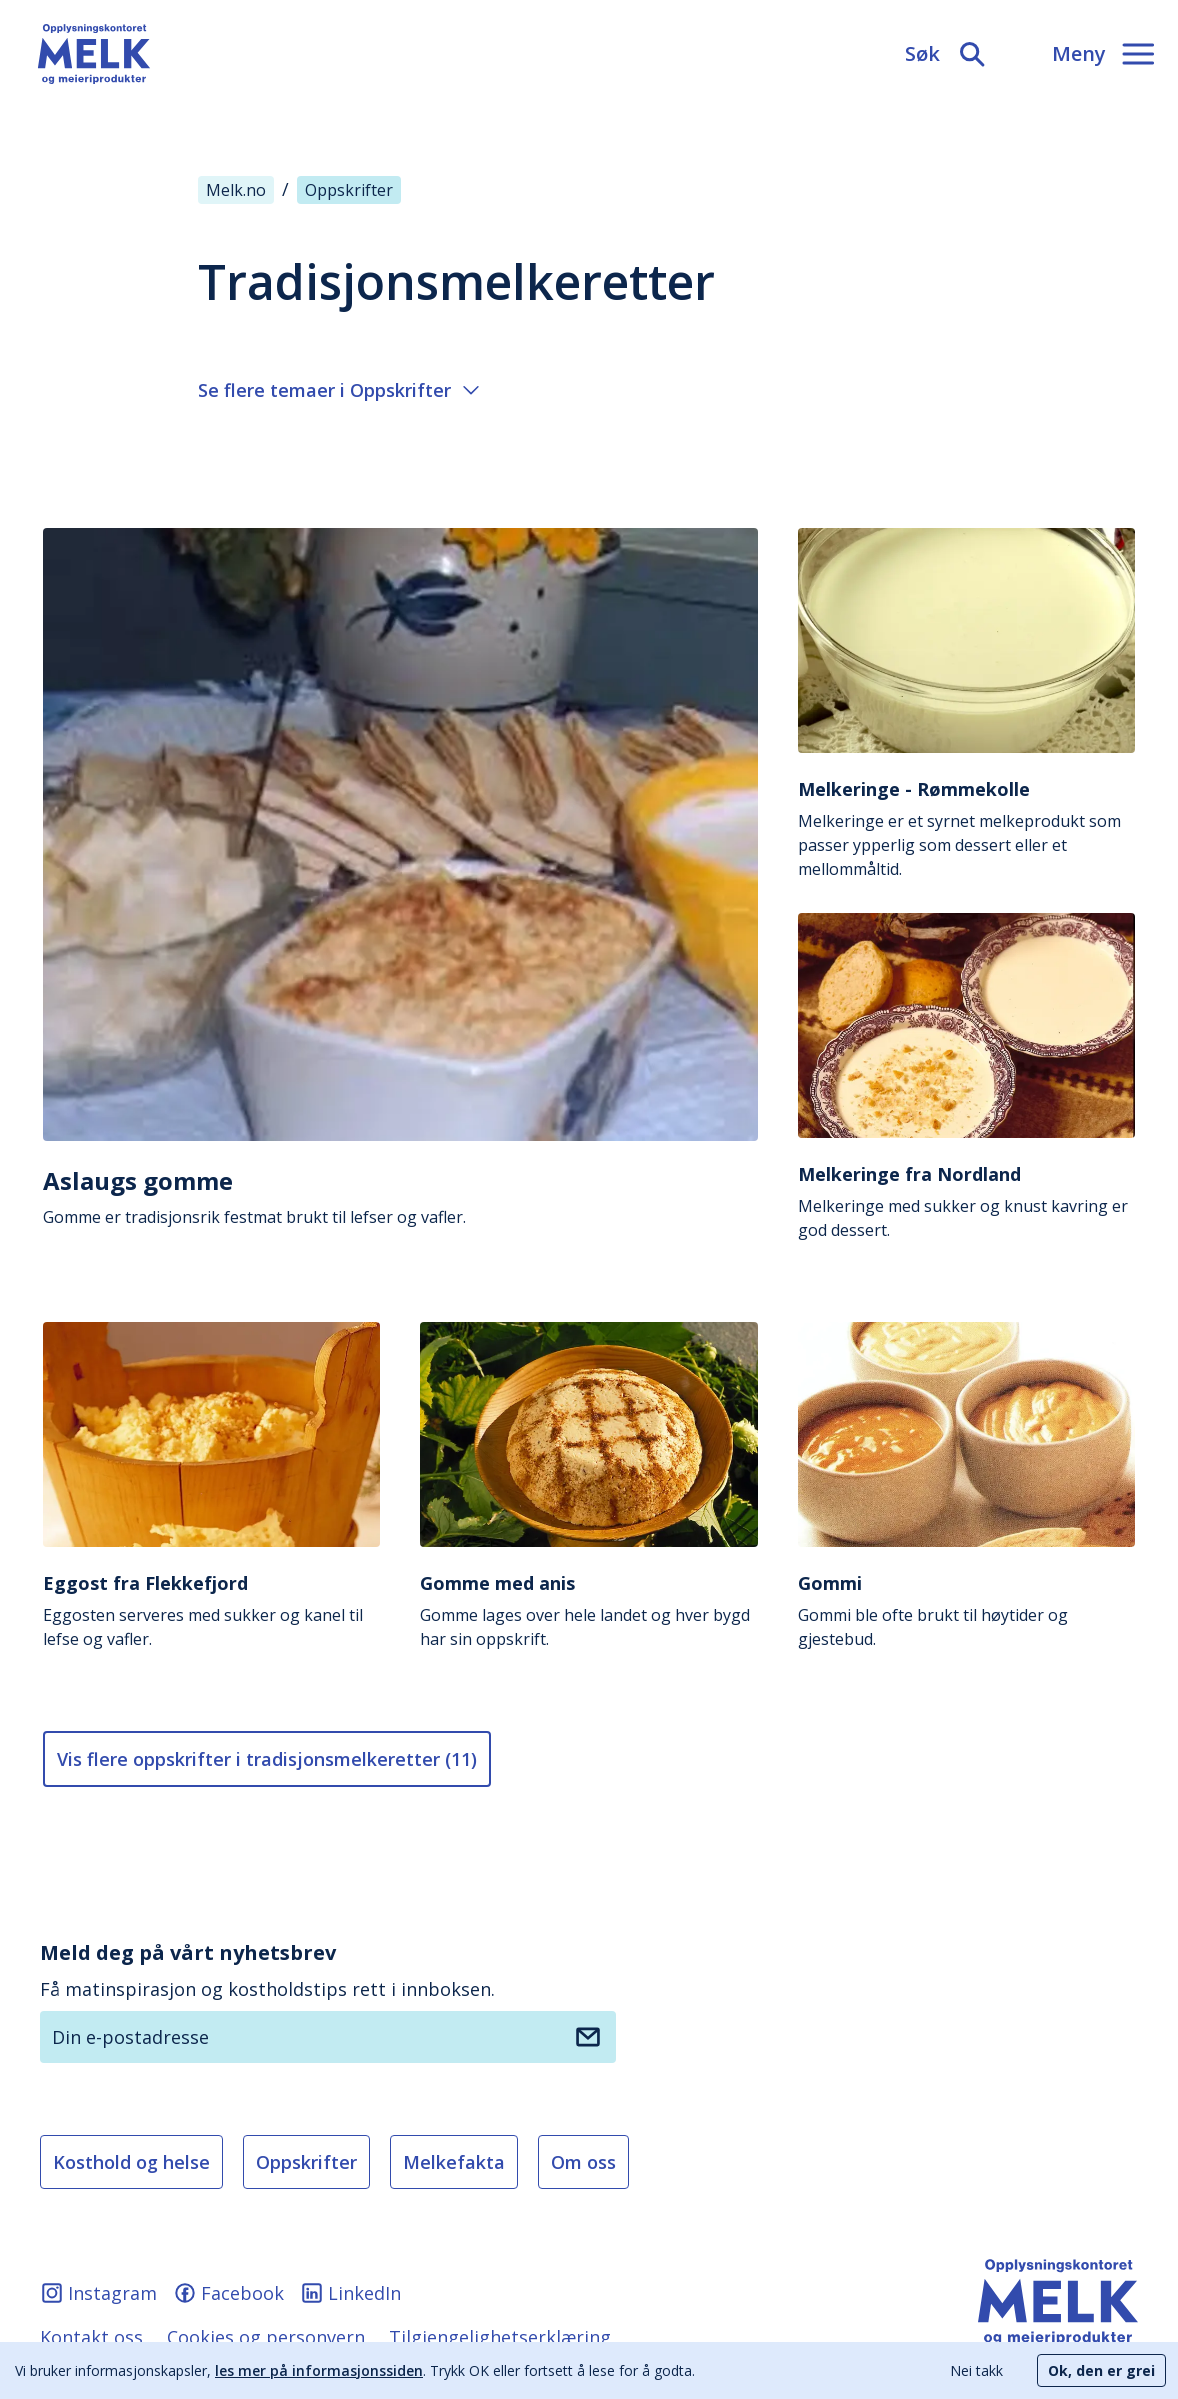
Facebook (228, 2293)
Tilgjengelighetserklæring (500, 2337)
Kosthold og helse (131, 2162)
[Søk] (946, 54)
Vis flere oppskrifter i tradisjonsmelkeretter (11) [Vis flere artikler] (267, 1759)
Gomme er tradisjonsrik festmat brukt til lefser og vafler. (400, 1196)
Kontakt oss (91, 2337)
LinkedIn (350, 2293)
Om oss (583, 2162)
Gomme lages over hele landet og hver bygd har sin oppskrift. (588, 1610)
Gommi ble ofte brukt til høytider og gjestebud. (966, 1610)
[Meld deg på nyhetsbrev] (588, 2037)
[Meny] (1103, 54)
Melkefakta (454, 2162)
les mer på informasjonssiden (319, 2370)
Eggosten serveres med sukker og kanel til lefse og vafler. (211, 1610)
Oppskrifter (306, 2162)
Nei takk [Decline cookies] (976, 2370)
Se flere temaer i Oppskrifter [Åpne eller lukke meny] (338, 390)
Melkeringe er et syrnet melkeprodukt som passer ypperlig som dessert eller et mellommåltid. (966, 828)
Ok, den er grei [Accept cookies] (1101, 2370)
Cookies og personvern (266, 2337)
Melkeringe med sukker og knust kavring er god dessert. (966, 1201)
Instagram (98, 2293)
